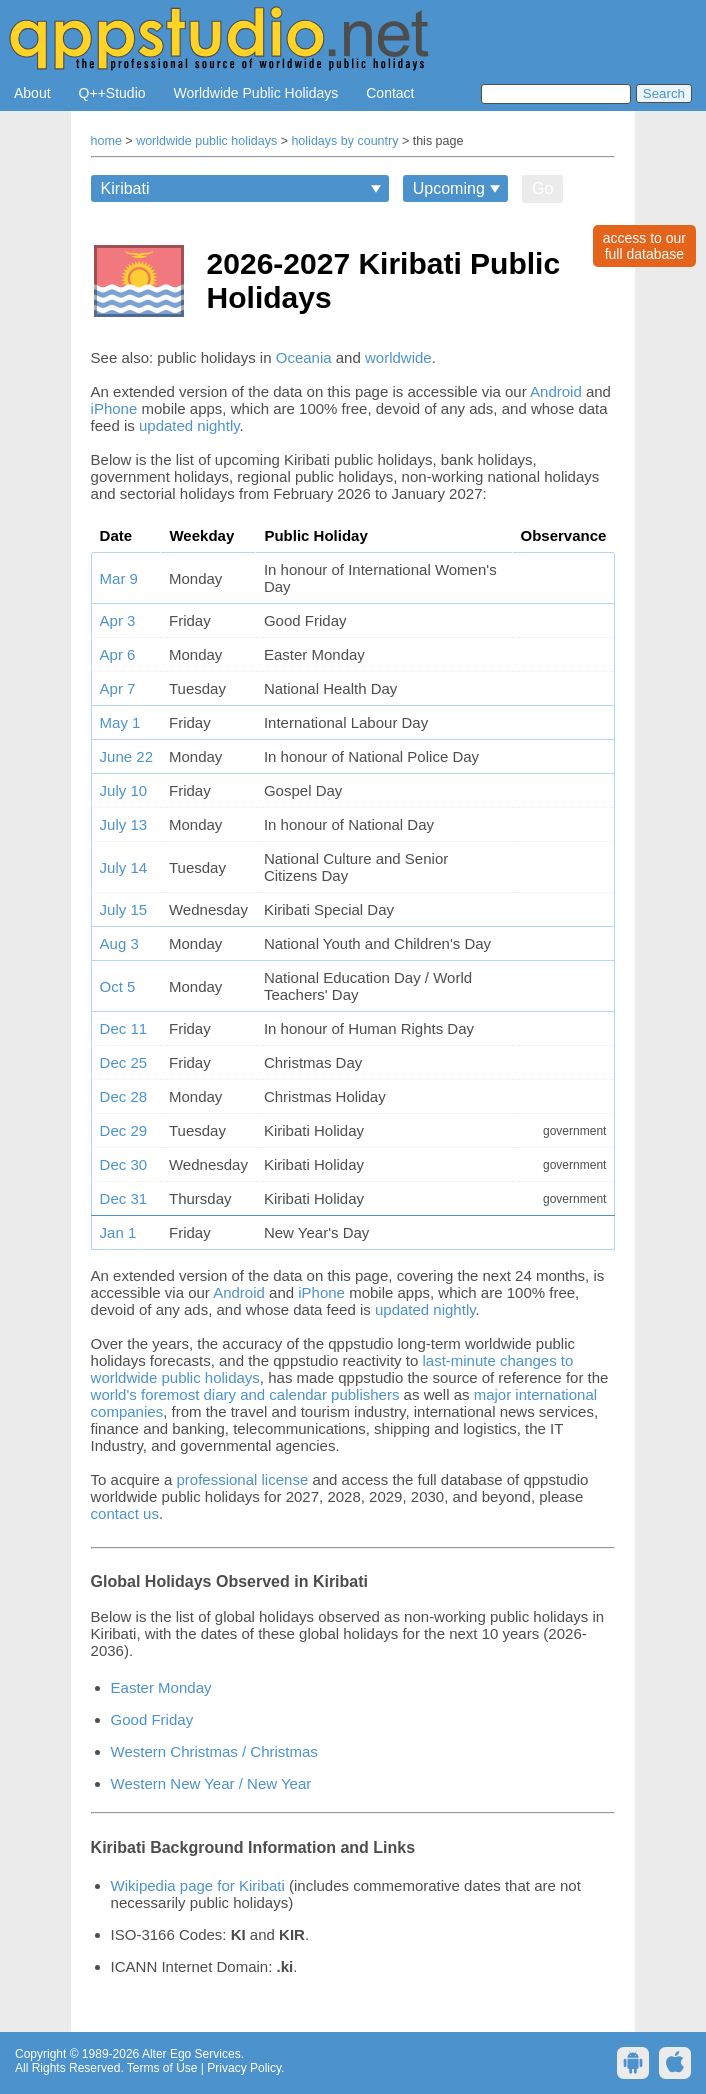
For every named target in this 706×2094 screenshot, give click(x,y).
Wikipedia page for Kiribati (198, 1885)
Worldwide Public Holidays (256, 93)
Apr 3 (118, 620)
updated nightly (189, 425)
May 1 (120, 722)
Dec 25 (124, 1062)
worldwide (398, 357)
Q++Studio (112, 93)
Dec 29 (124, 1130)
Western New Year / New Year (211, 1783)
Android (556, 391)
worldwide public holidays (206, 141)
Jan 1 (118, 1232)
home (106, 141)
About (32, 93)
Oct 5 (118, 986)
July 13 (124, 824)
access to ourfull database (644, 246)
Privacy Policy (244, 2068)
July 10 (124, 790)
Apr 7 (118, 688)
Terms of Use (162, 2068)
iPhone (114, 408)
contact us (125, 1513)
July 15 (124, 909)
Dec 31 (124, 1198)
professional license (242, 1479)
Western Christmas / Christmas (214, 1751)
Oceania (304, 357)
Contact (390, 93)
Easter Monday (161, 1687)
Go (542, 188)
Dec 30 (124, 1164)
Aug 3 (119, 943)
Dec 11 (124, 1028)
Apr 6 (118, 654)
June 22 (126, 756)
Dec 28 (124, 1096)
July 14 (124, 867)
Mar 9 (119, 578)
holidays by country (344, 141)
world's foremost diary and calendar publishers (245, 1394)
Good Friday (152, 1719)
